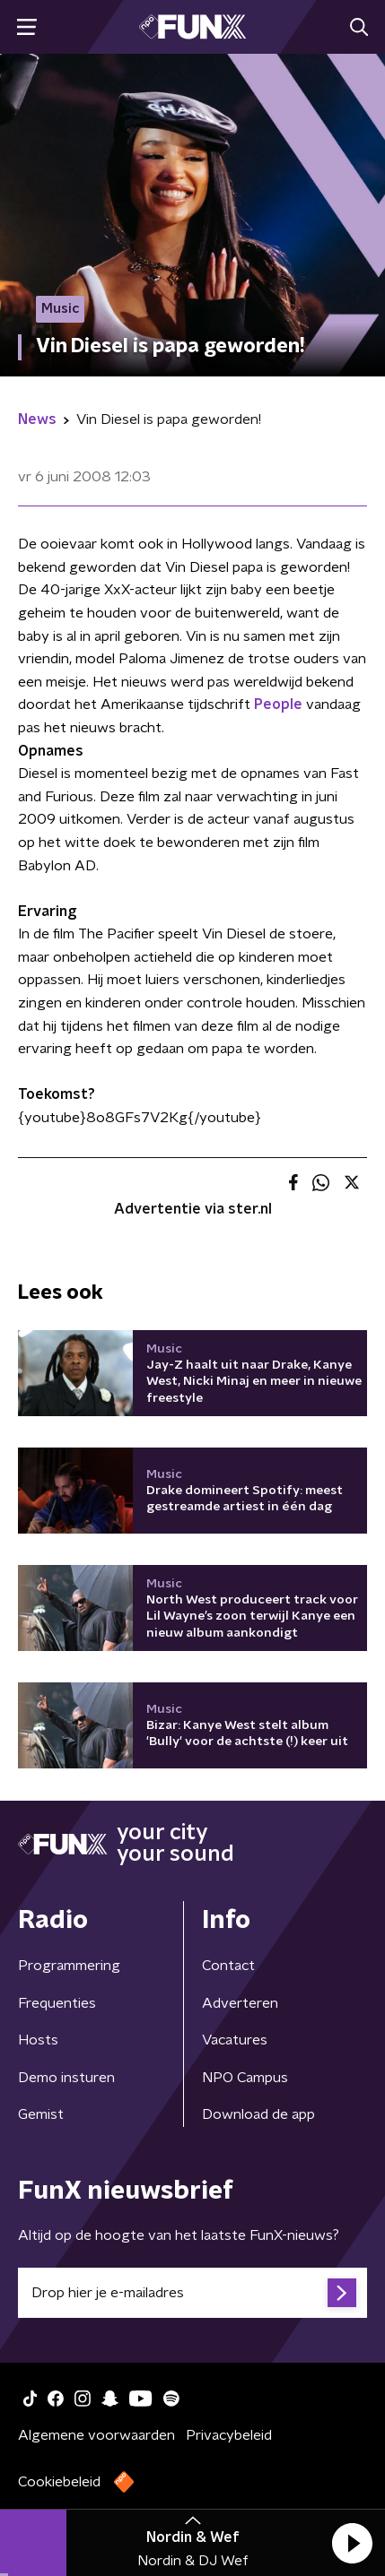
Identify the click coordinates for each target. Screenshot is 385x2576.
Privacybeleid (229, 2435)
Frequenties (57, 2003)
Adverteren (240, 2003)
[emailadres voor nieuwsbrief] (192, 2293)
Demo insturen (66, 2077)
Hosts (38, 2040)
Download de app (258, 2114)
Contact (228, 1965)
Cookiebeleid (59, 2482)
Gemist (41, 2114)
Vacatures (234, 2040)
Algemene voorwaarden (96, 2435)
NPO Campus (245, 2077)
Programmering (69, 1965)
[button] (352, 2543)
